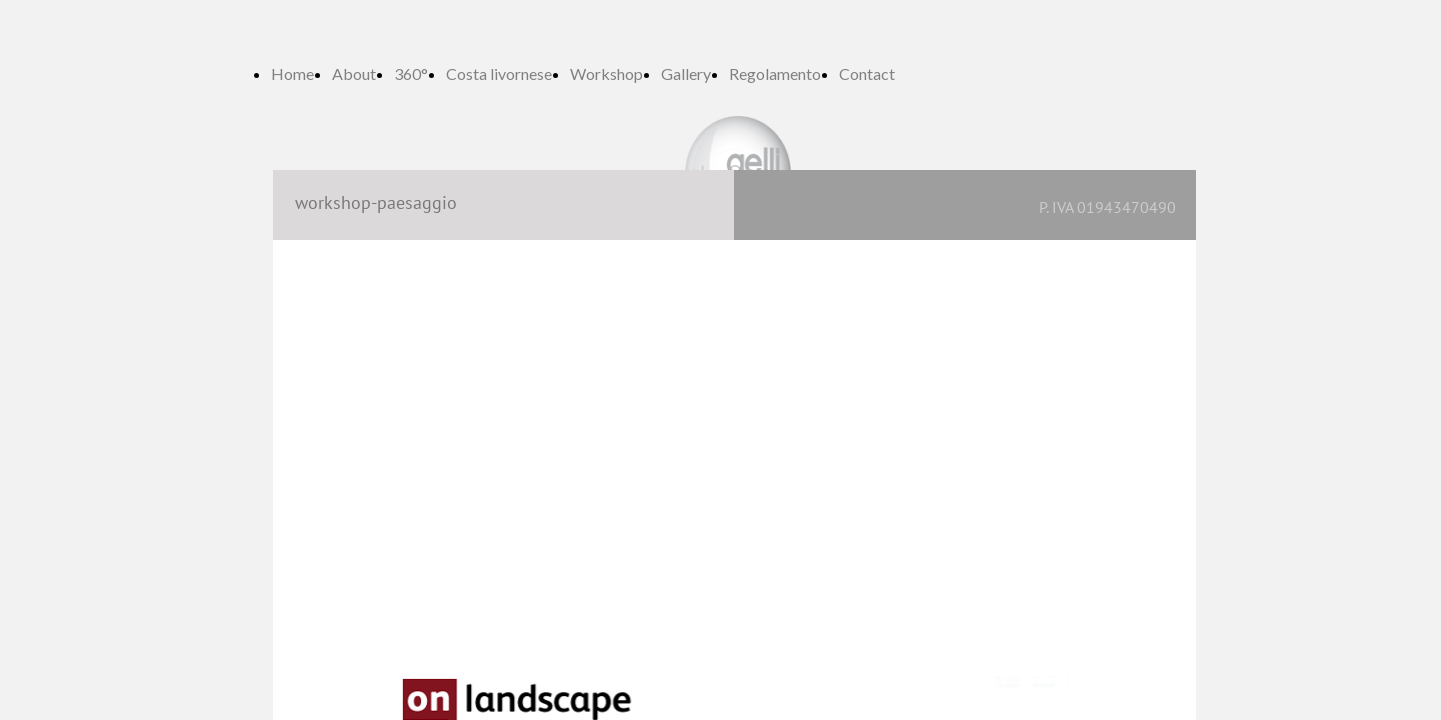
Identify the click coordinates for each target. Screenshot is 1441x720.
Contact (867, 73)
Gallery (686, 73)
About (354, 73)
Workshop (606, 73)
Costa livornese (499, 73)
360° (411, 73)
